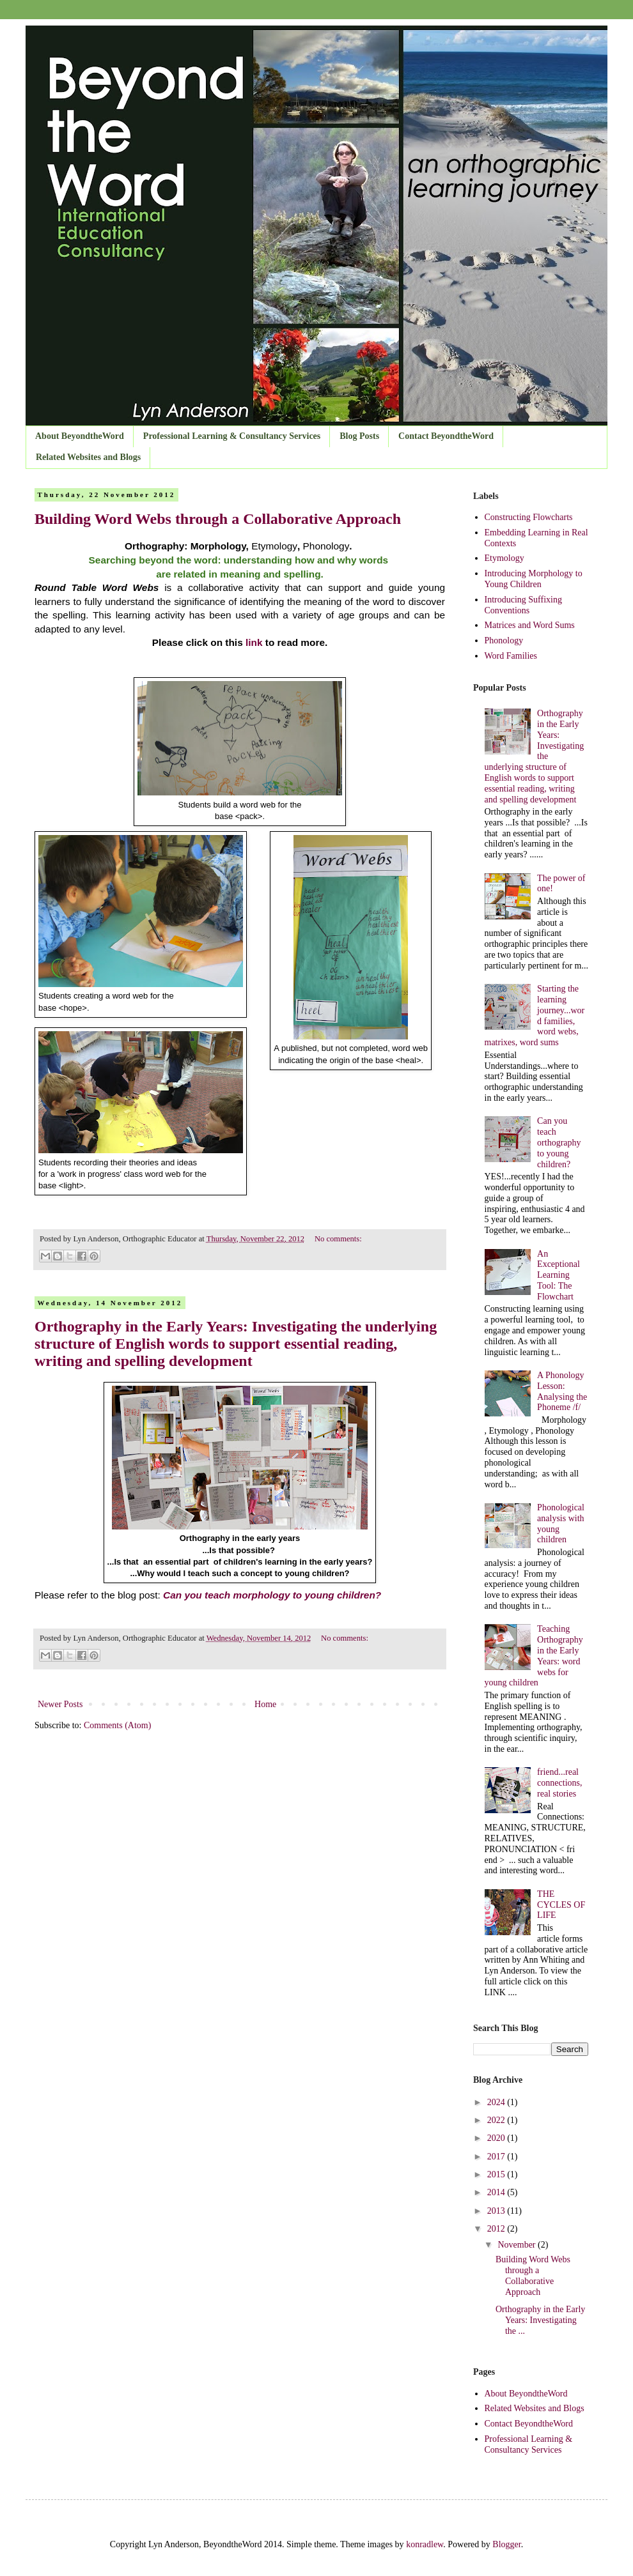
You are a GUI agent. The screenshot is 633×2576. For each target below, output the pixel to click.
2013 (497, 2211)
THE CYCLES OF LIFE (561, 1904)
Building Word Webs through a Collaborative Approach (218, 518)
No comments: (338, 1238)
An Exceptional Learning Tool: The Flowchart (558, 1275)
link (254, 642)
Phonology (504, 640)
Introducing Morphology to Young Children (533, 579)
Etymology (504, 558)
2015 (497, 2174)
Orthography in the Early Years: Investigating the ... (540, 2320)
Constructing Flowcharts (529, 517)
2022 (497, 2120)
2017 (497, 2156)
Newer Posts (60, 1704)
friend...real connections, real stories (559, 1782)
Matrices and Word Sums (530, 625)
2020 (497, 2138)
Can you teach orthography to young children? (559, 1142)
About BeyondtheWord (79, 436)
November (517, 2245)
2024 (497, 2102)
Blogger (506, 2544)
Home (265, 1704)
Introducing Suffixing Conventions (523, 605)
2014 (497, 2192)
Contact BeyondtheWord (446, 436)
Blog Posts (359, 436)
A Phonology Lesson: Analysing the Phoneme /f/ (562, 1391)
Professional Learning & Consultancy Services (231, 436)
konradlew (424, 2544)
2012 (497, 2229)
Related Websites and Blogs (88, 457)
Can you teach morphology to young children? (272, 1595)
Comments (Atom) (117, 1725)
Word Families (511, 656)
